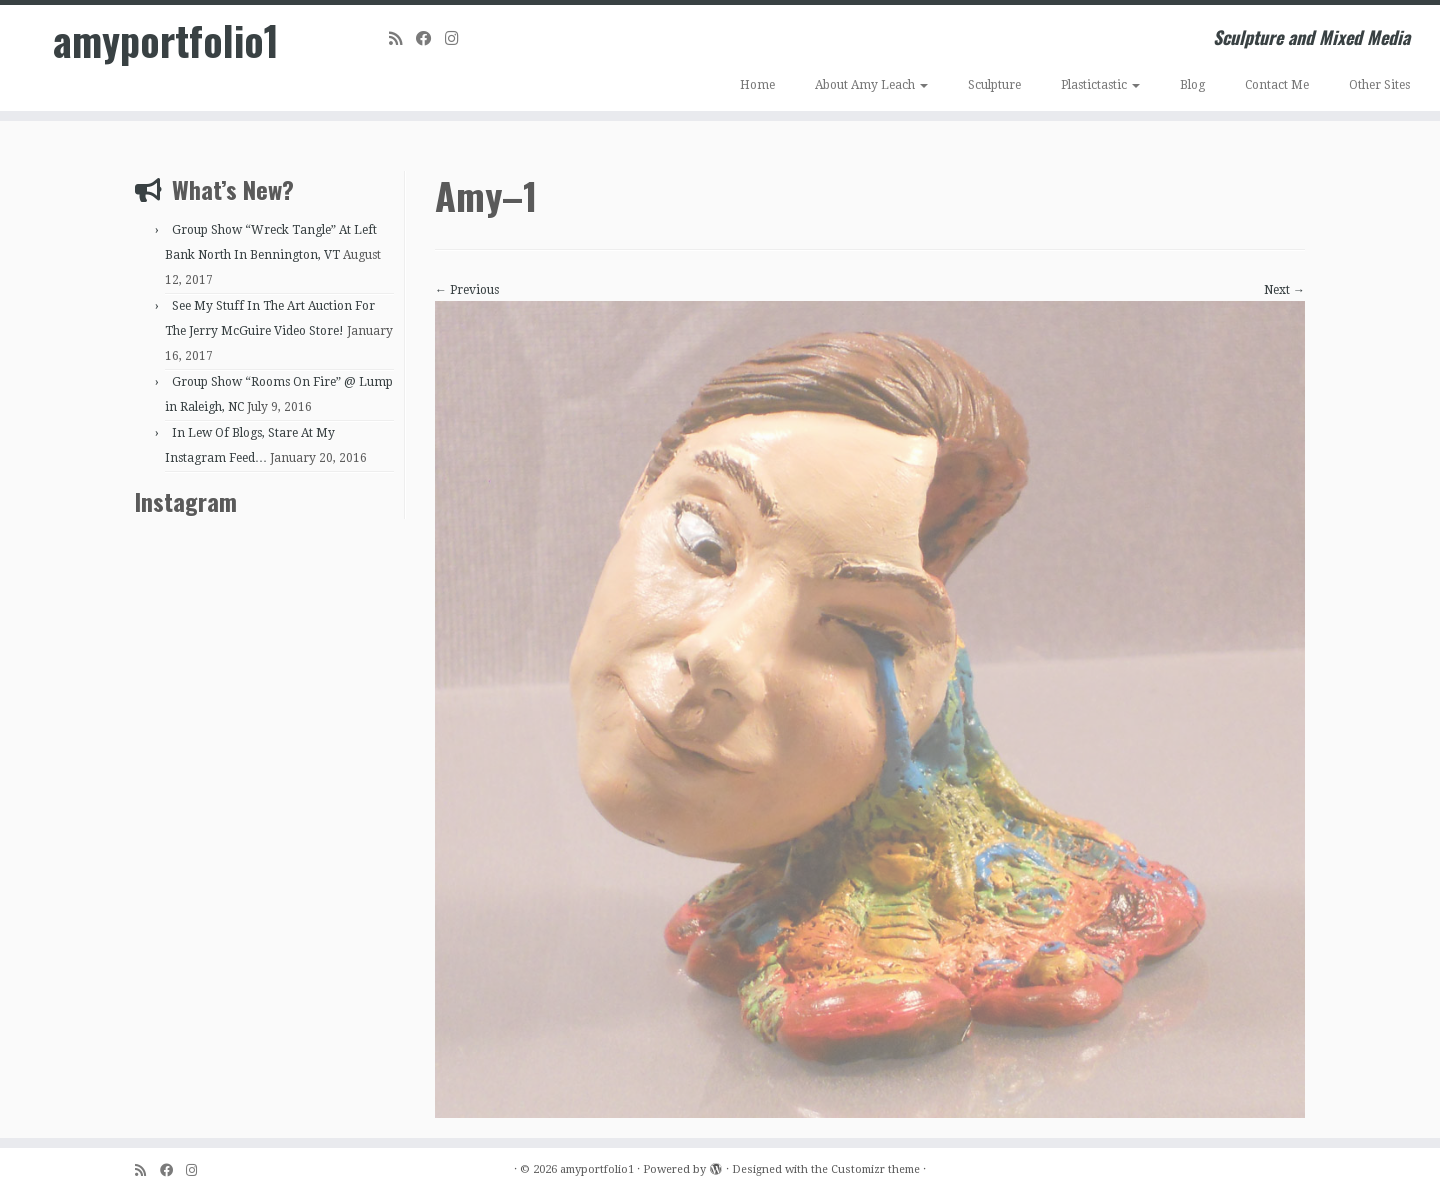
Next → (1284, 290)
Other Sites (1379, 85)
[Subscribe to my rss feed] (402, 38)
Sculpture (994, 85)
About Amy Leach (871, 85)
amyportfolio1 (166, 40)
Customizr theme (875, 1169)
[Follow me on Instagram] (458, 38)
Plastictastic (1100, 85)
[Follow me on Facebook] (430, 38)
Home (757, 85)
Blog (1192, 85)
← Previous (467, 290)
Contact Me (1277, 85)
